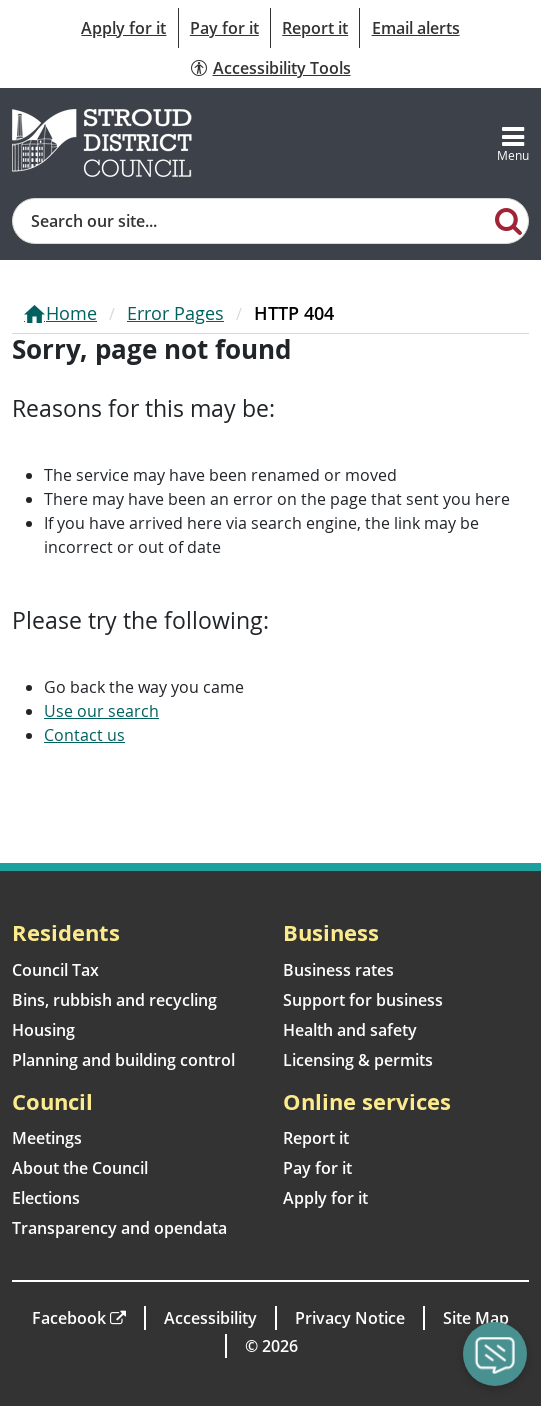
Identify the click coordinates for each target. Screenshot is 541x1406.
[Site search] (250, 221)
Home (71, 313)
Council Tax (55, 970)
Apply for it (123, 28)
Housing (43, 1030)
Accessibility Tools (282, 68)
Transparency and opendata (119, 1228)
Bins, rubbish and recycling (114, 1000)
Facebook (69, 1318)
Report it (315, 28)
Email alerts (416, 28)
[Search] (508, 220)
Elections (46, 1198)
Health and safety (350, 1030)
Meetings (47, 1138)
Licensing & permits (358, 1060)
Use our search (101, 711)
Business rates (338, 970)
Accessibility (210, 1318)
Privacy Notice (350, 1318)
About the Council (80, 1168)
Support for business (363, 1000)
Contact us (84, 735)
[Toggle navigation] (513, 143)
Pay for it (224, 28)
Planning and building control (123, 1060)
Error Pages (175, 313)
